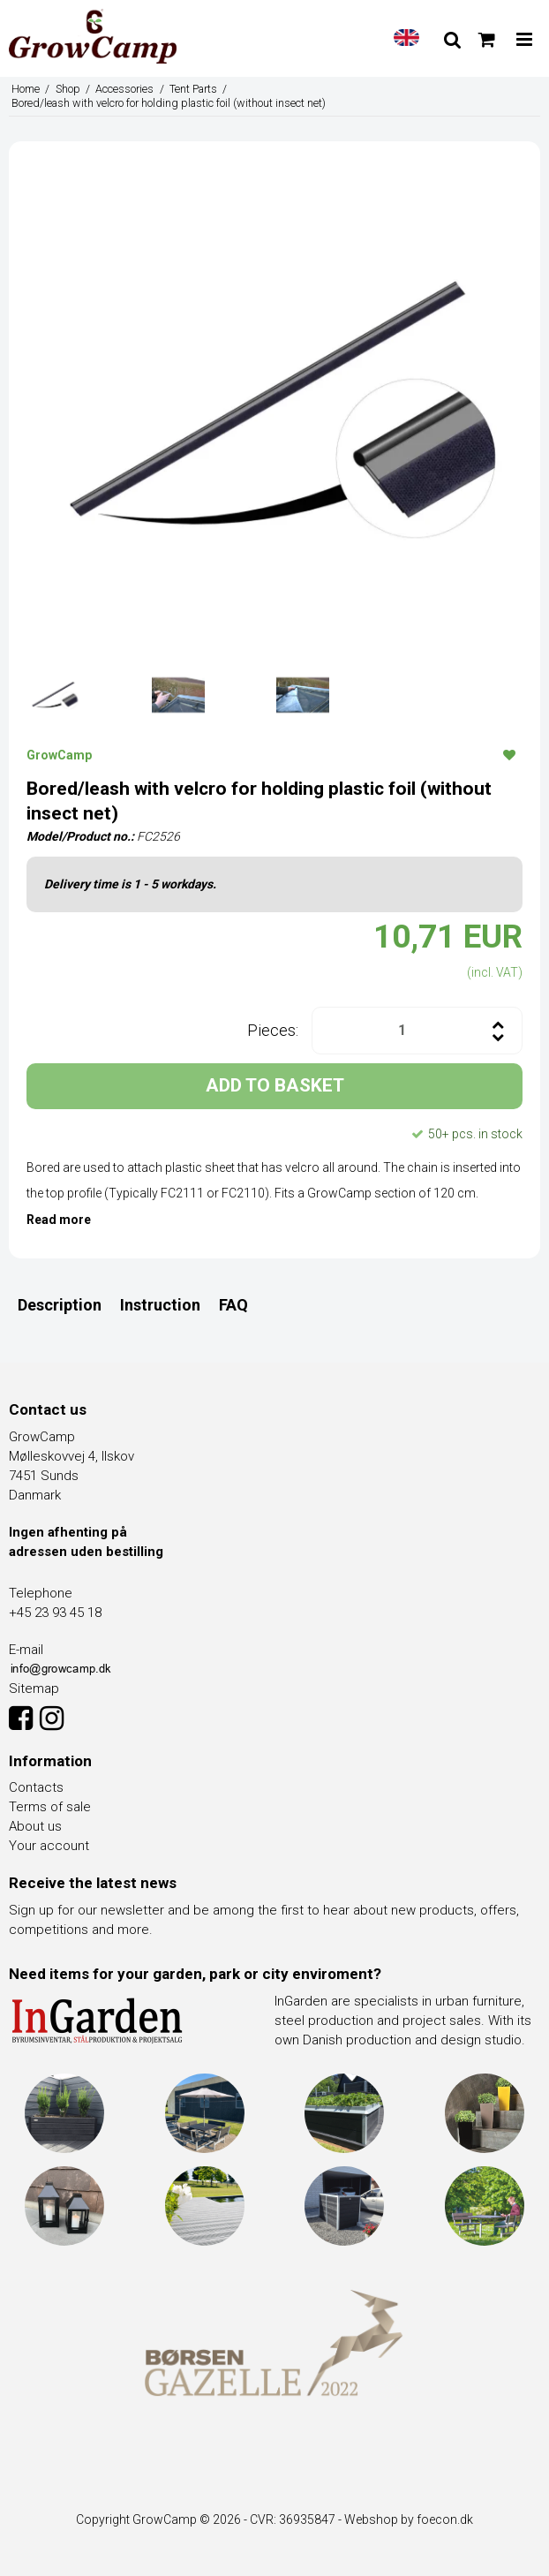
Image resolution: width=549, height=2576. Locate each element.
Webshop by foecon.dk (408, 2519)
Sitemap (34, 1688)
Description (60, 1305)
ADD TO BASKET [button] (275, 1085)
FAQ (233, 1305)
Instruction (160, 1305)
